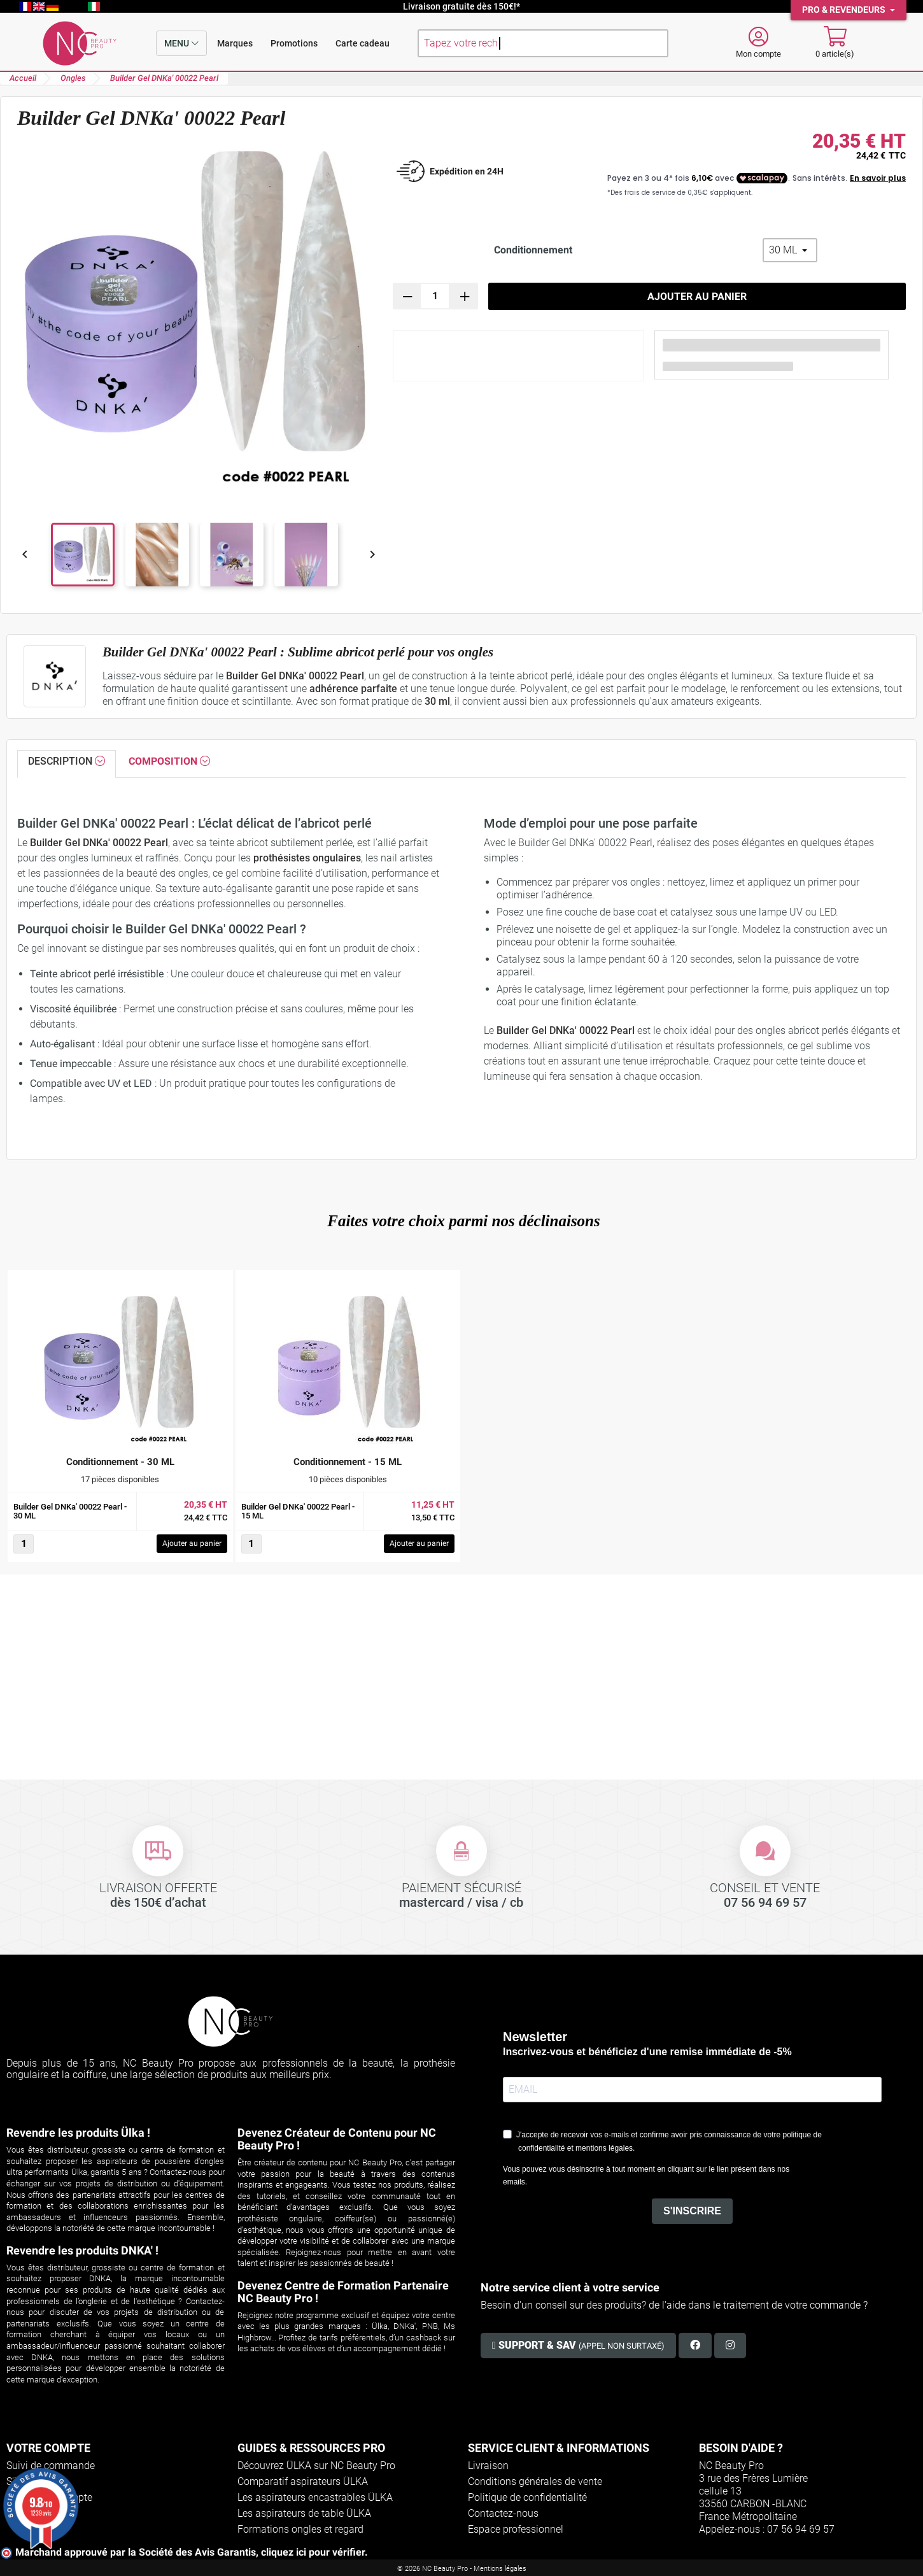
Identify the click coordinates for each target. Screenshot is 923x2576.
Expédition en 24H (467, 171)
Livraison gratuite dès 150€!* (461, 6)
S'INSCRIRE (692, 2210)
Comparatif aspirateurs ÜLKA (302, 2481)
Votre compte (48, 2447)
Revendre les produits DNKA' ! (82, 2250)
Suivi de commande (50, 2465)
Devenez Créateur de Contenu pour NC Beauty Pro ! (336, 2139)
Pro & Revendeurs (844, 9)
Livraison (488, 2465)
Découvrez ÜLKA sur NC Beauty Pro (316, 2465)
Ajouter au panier (697, 296)
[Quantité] (434, 296)
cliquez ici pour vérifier (313, 2552)
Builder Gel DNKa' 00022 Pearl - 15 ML (298, 1511)
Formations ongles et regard (300, 2529)
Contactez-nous (503, 2513)
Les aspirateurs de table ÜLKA (304, 2513)
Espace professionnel (515, 2529)
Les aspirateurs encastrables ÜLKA (315, 2497)
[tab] (66, 764)
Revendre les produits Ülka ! (78, 2132)
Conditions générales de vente (535, 2481)
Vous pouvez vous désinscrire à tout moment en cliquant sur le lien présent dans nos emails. (646, 2175)
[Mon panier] (834, 43)
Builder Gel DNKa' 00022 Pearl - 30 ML (70, 1511)
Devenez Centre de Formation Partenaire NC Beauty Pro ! (343, 2292)
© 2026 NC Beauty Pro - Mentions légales (461, 2569)
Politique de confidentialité (527, 2497)
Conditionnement (533, 250)
